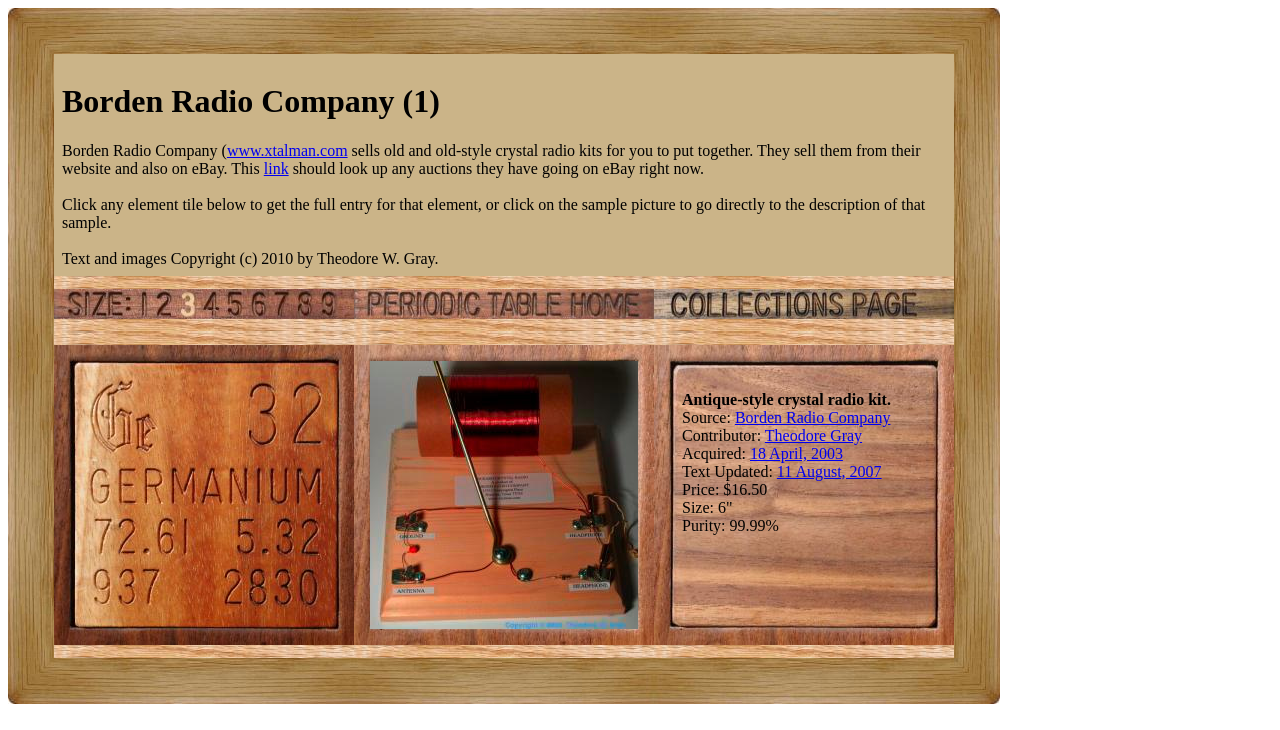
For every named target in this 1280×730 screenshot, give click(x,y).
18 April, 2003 (796, 453)
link (276, 168)
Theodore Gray (813, 435)
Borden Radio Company (813, 417)
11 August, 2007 (829, 471)
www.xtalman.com (287, 150)
